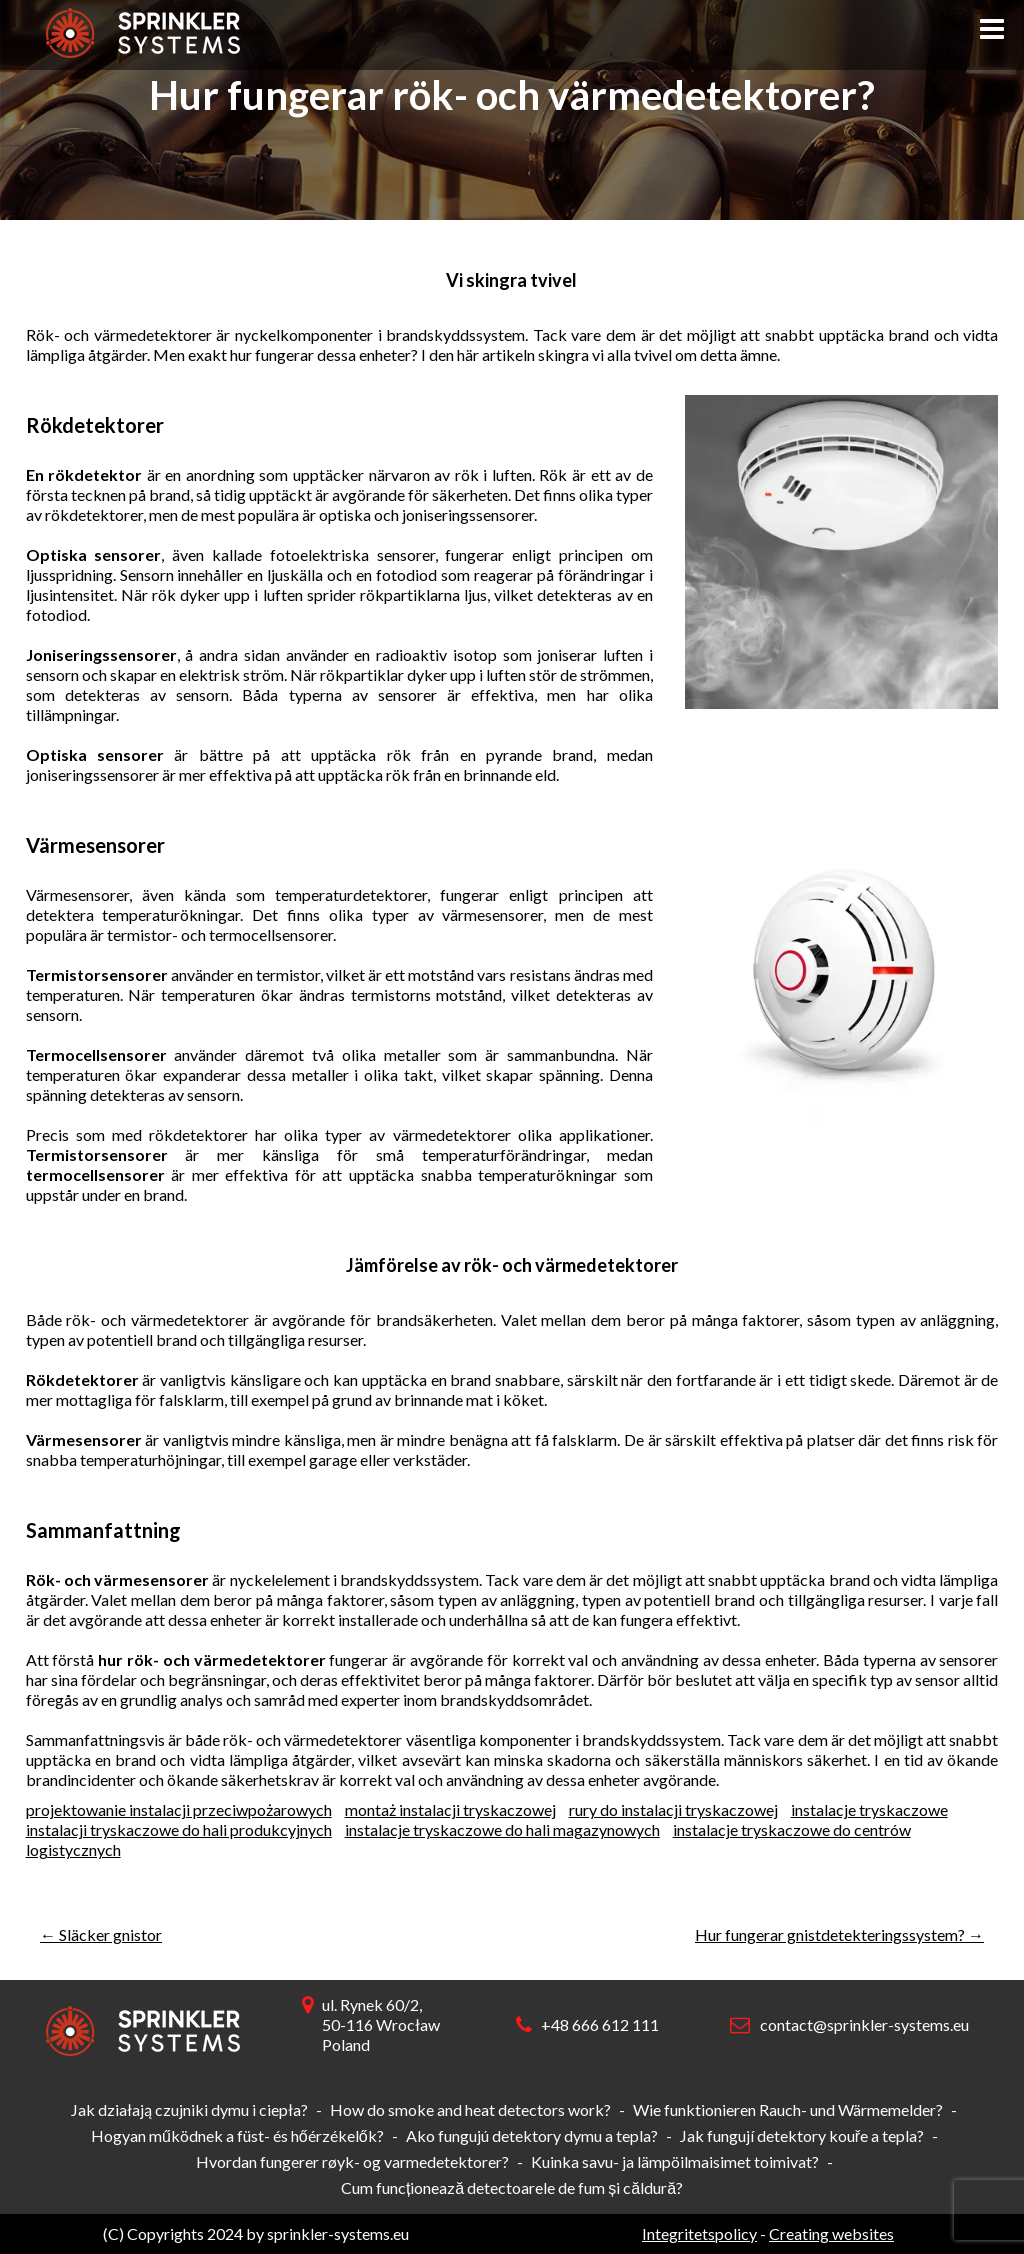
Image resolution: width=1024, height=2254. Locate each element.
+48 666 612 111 (600, 2024)
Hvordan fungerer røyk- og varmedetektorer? (352, 2161)
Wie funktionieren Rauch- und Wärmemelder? (788, 2109)
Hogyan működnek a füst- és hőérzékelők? (237, 2135)
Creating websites (831, 2233)
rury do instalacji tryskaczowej (673, 1809)
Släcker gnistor (101, 1934)
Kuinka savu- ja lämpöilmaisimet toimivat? (675, 2161)
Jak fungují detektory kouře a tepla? (802, 2135)
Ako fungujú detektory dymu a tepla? (532, 2135)
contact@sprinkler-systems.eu (864, 2024)
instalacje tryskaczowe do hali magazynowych (502, 1829)
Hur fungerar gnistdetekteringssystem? (839, 1934)
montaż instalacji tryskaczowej (450, 1809)
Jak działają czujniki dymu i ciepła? (189, 2109)
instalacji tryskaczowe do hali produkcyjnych (179, 1829)
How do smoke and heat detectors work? (470, 2109)
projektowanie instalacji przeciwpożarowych (179, 1809)
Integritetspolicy (699, 2233)
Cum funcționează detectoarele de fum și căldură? (512, 2187)
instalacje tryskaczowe (869, 1809)
